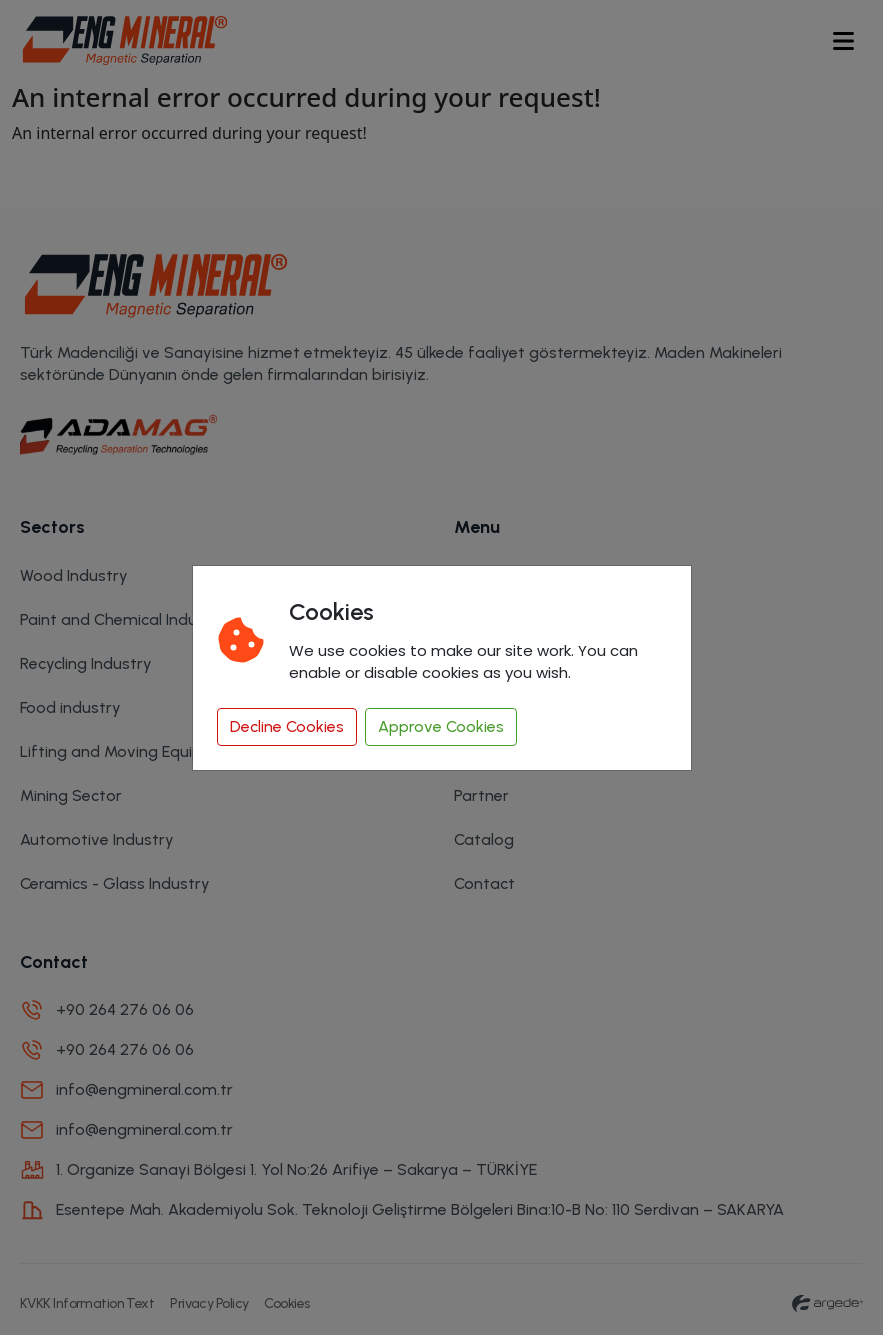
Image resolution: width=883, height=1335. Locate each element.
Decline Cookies (287, 726)
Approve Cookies (441, 726)
